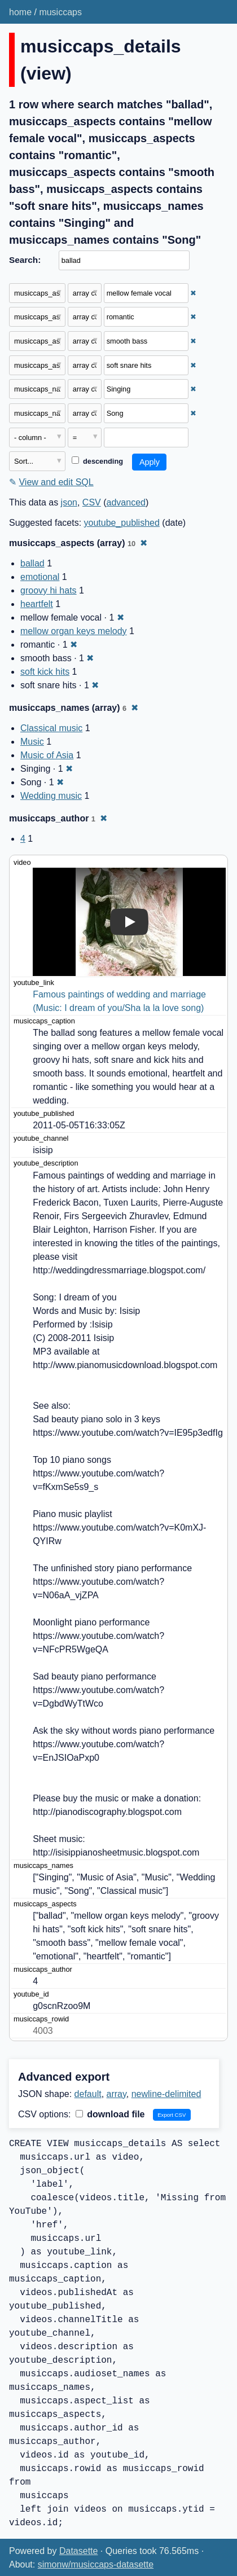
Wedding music (51, 796)
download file (110, 2114)
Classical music (51, 728)
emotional (39, 577)
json (69, 502)
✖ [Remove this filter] (193, 293)
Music (32, 741)
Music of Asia (46, 755)
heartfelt (36, 604)
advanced (126, 502)
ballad (32, 563)
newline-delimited (166, 2094)
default (88, 2094)
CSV (91, 502)
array (116, 2094)
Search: (25, 260)
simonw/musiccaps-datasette (95, 2564)
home (20, 12)
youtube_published (122, 522)
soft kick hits (44, 671)
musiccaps (60, 12)
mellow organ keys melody (73, 631)
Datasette (78, 2551)
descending (97, 461)
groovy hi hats (48, 590)
